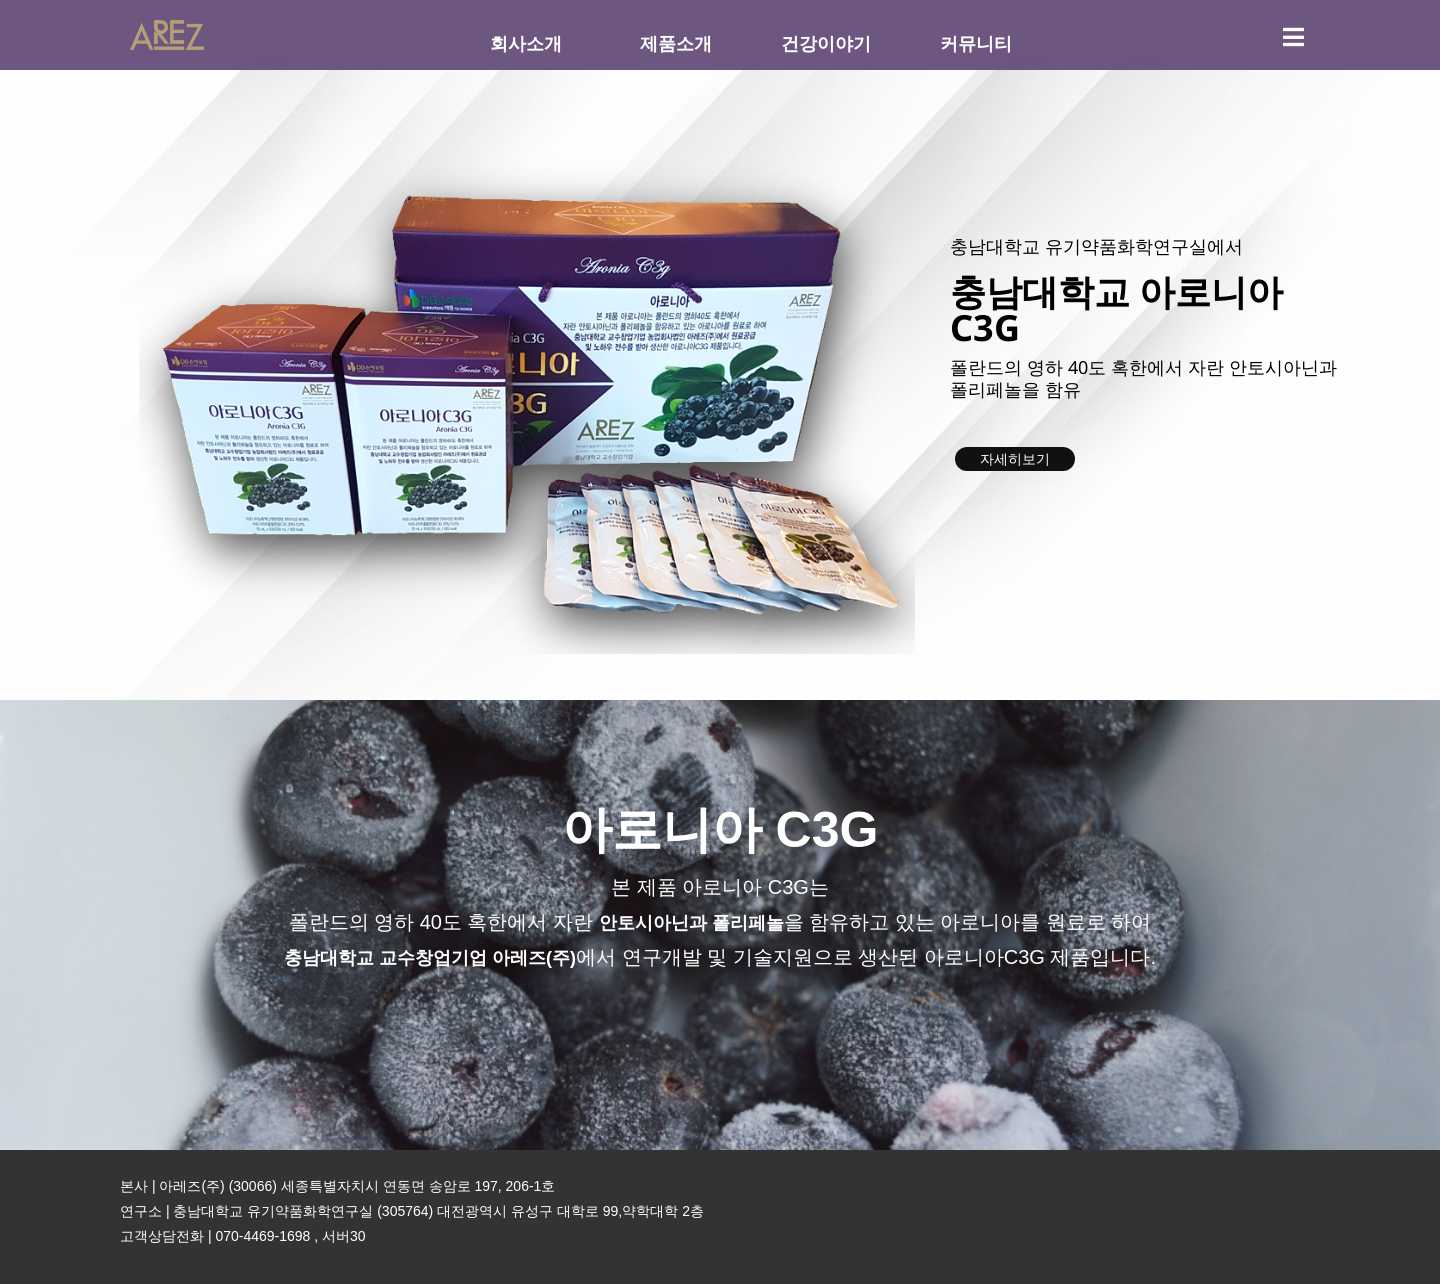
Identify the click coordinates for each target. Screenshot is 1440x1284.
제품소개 (676, 43)
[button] (702, 677)
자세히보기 (1015, 459)
